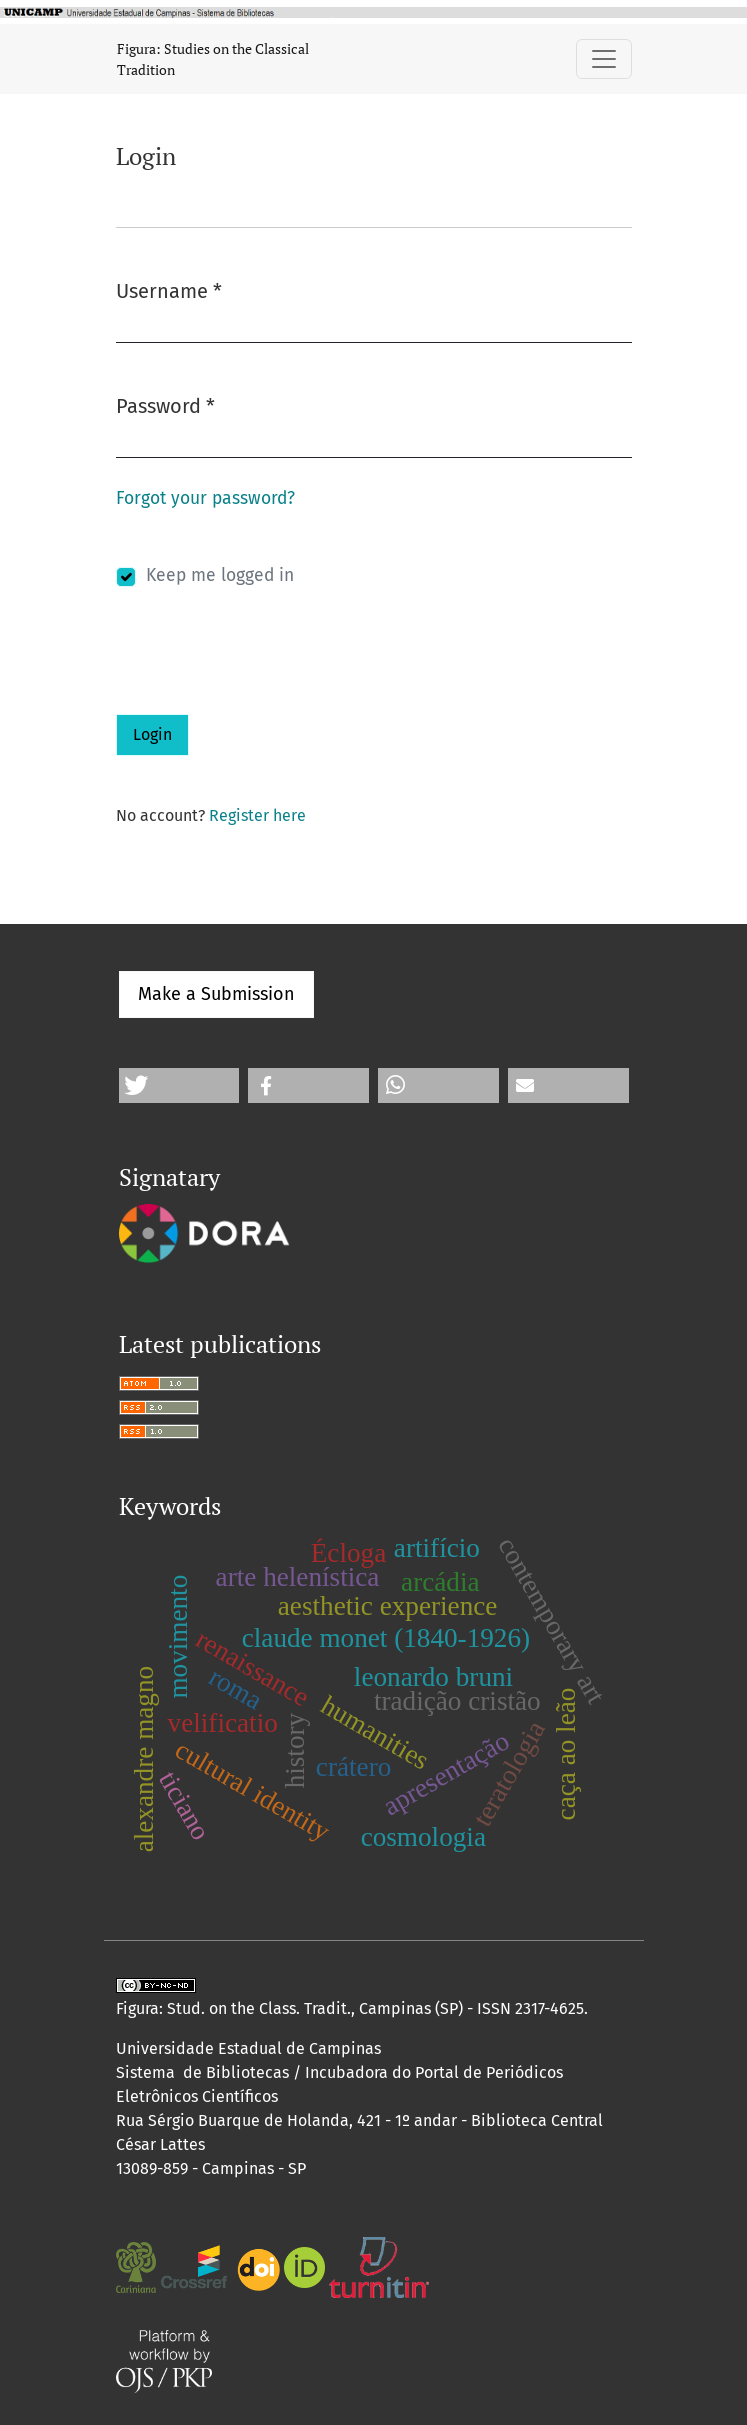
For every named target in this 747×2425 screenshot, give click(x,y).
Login (152, 734)
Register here (257, 815)
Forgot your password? (205, 498)
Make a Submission (216, 994)
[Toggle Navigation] (604, 59)
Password (165, 404)
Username (169, 289)
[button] (179, 1085)
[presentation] (268, 675)
